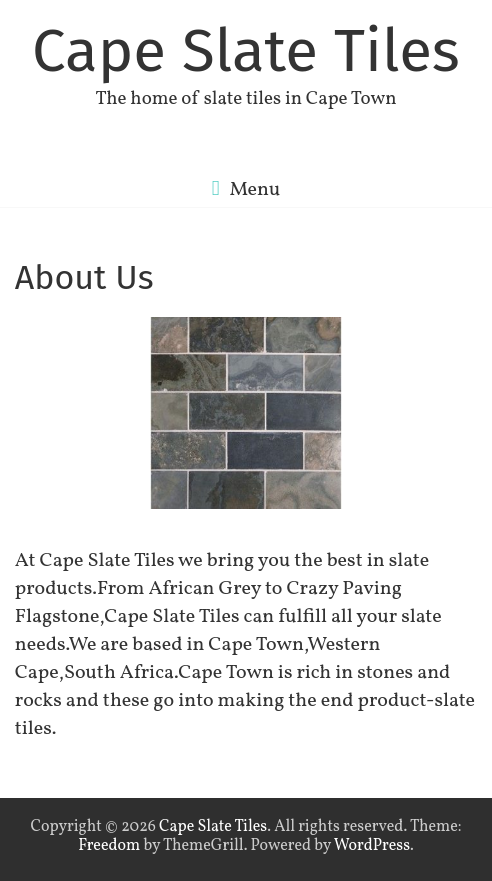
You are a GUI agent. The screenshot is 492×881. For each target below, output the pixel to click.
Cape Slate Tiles (246, 51)
